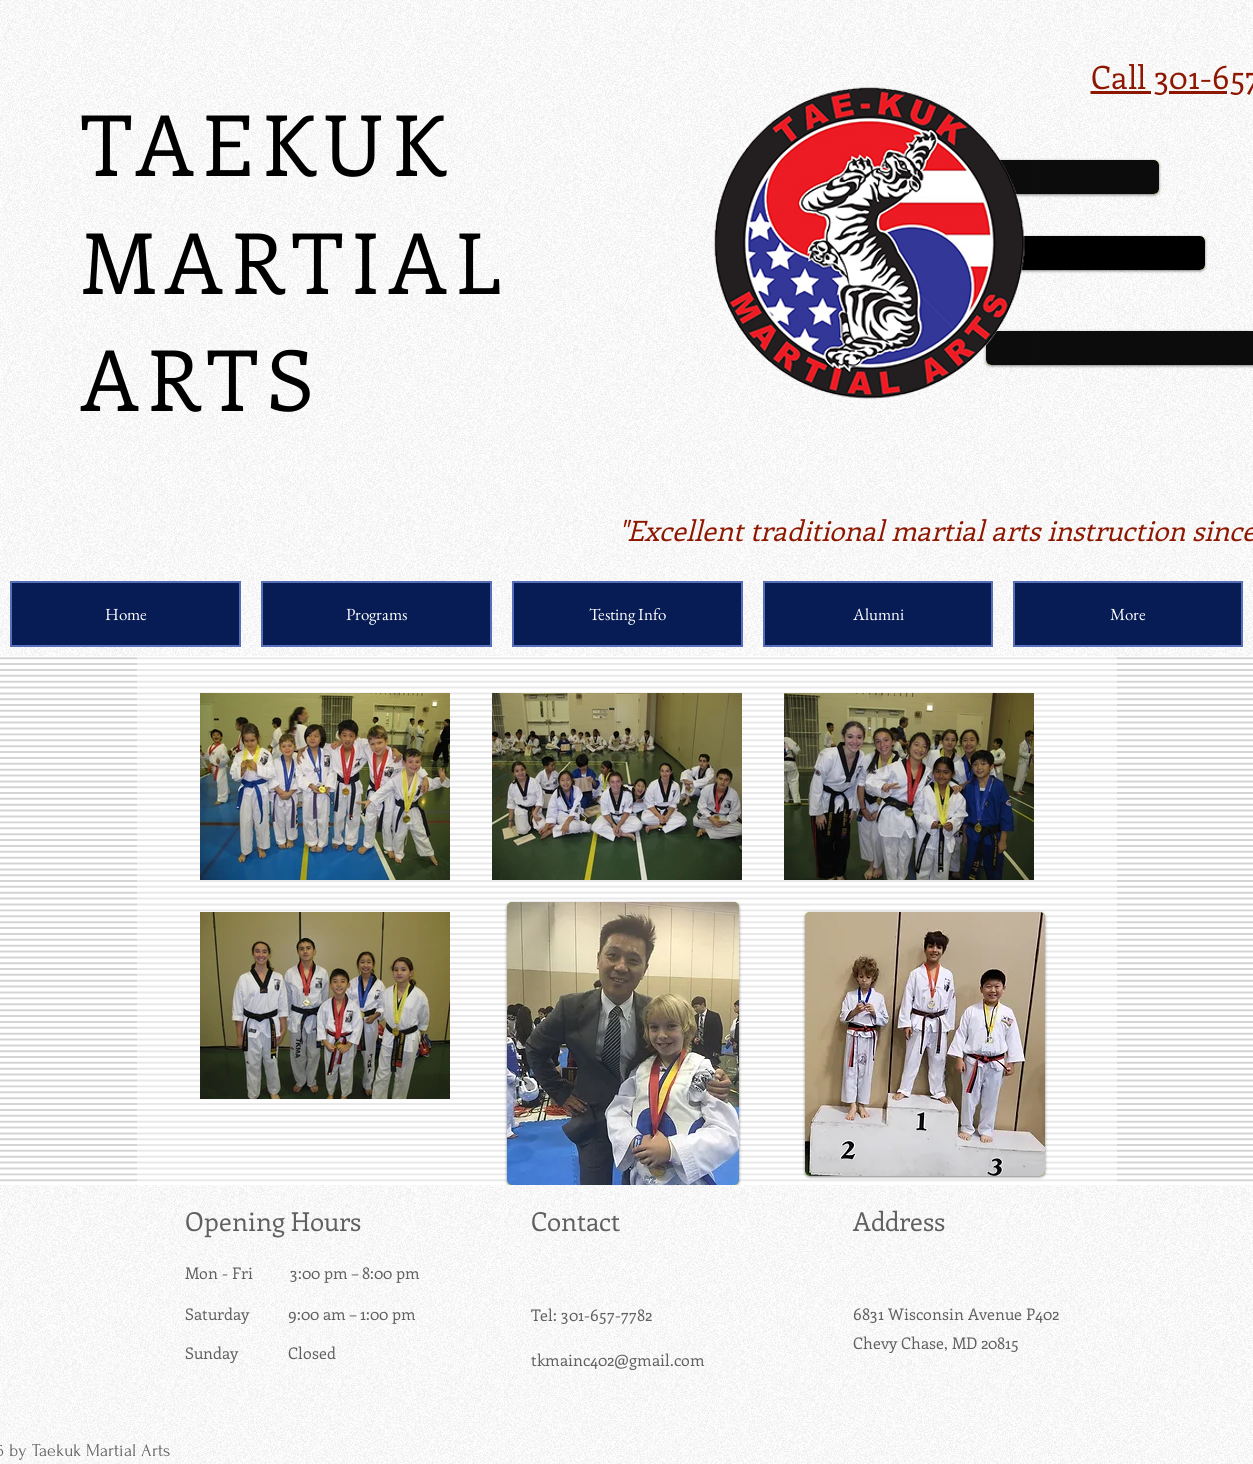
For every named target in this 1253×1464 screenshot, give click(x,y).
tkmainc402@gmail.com (618, 1359)
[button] (376, 614)
